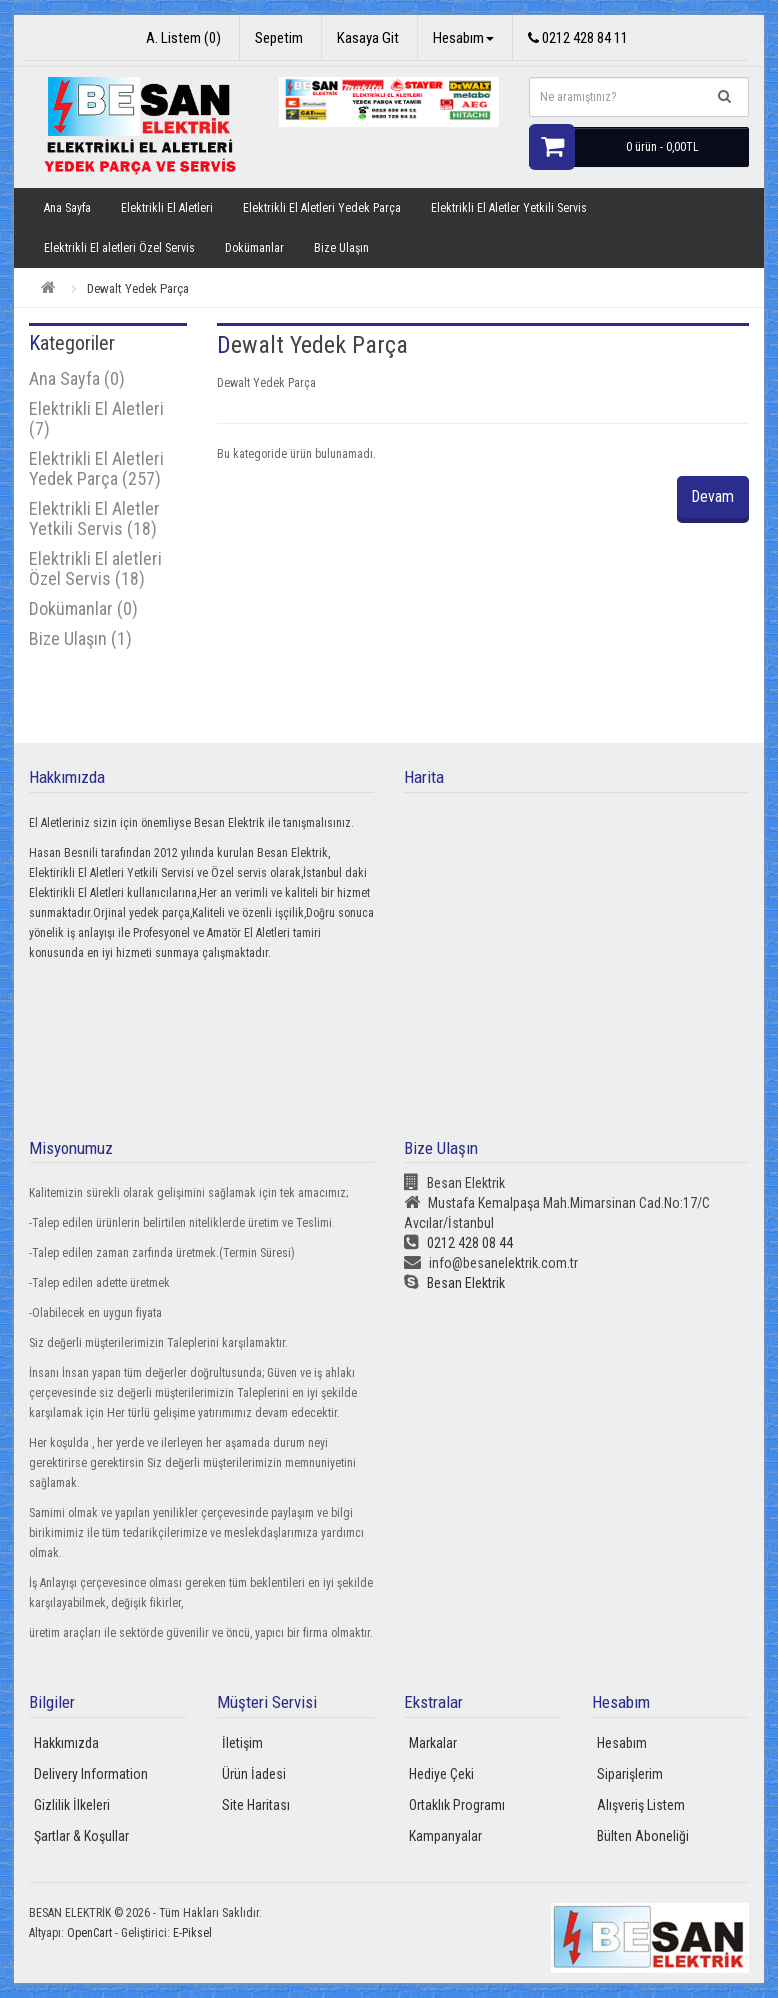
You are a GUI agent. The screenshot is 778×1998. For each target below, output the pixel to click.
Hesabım (622, 1743)
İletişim (242, 1743)
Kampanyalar (445, 1836)
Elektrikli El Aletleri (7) (96, 418)
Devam (712, 496)
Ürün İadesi (254, 1774)
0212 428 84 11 (578, 38)
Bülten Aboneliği (643, 1836)
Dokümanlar (254, 248)
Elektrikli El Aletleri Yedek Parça (322, 208)
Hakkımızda (66, 1743)
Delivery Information (91, 1774)
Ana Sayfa (67, 208)
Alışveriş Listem (641, 1805)
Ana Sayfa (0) (77, 378)
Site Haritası (256, 1805)
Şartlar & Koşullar (81, 1836)
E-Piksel (192, 1933)
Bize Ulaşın (341, 248)
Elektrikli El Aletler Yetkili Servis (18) (94, 518)
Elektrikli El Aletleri (167, 208)
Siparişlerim (630, 1774)
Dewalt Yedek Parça (138, 288)
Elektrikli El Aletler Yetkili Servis (509, 208)
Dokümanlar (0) (83, 608)
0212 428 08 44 (458, 1243)
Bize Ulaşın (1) (80, 638)
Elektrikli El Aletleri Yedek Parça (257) (96, 468)
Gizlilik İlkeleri (72, 1805)
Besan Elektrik (454, 1283)
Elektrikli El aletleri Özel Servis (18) (95, 568)
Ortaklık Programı (457, 1805)
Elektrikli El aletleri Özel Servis (119, 248)
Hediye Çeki (441, 1774)
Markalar (433, 1743)
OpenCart (89, 1933)
